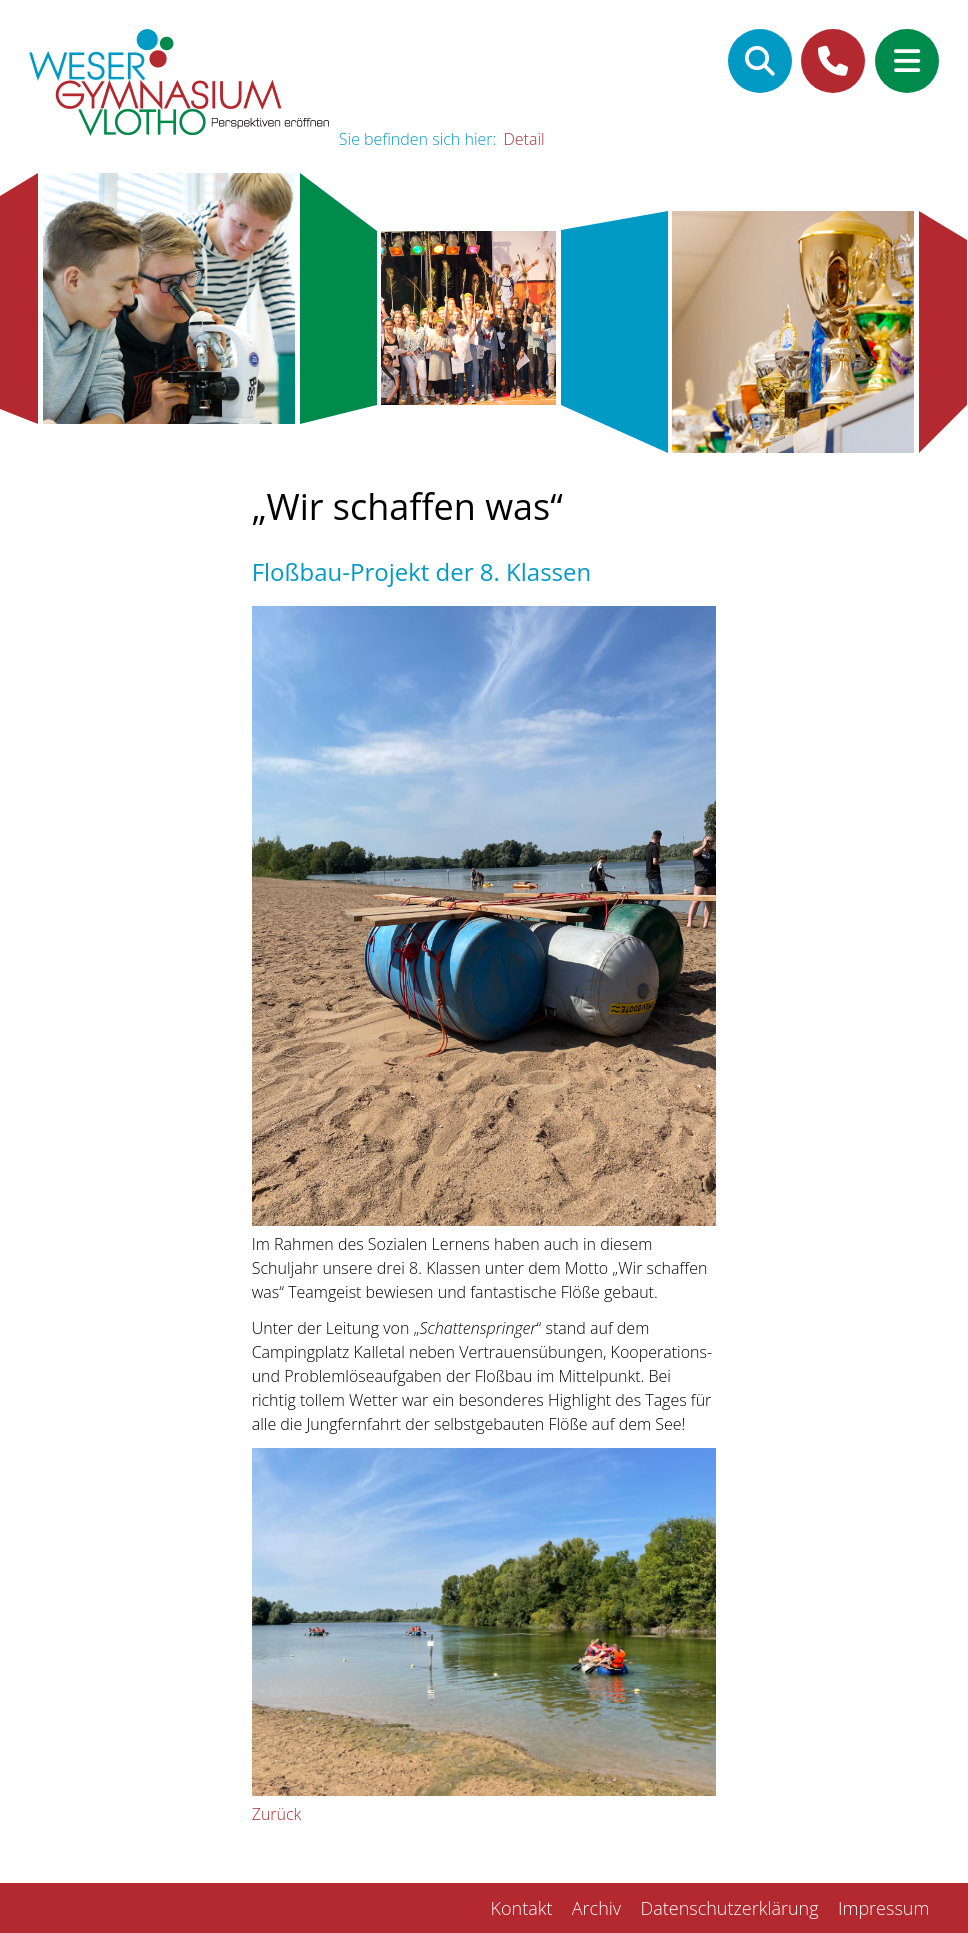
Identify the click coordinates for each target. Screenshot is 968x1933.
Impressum (883, 1908)
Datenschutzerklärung (729, 1908)
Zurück (277, 1814)
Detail (524, 139)
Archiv (596, 1908)
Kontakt (522, 1908)
